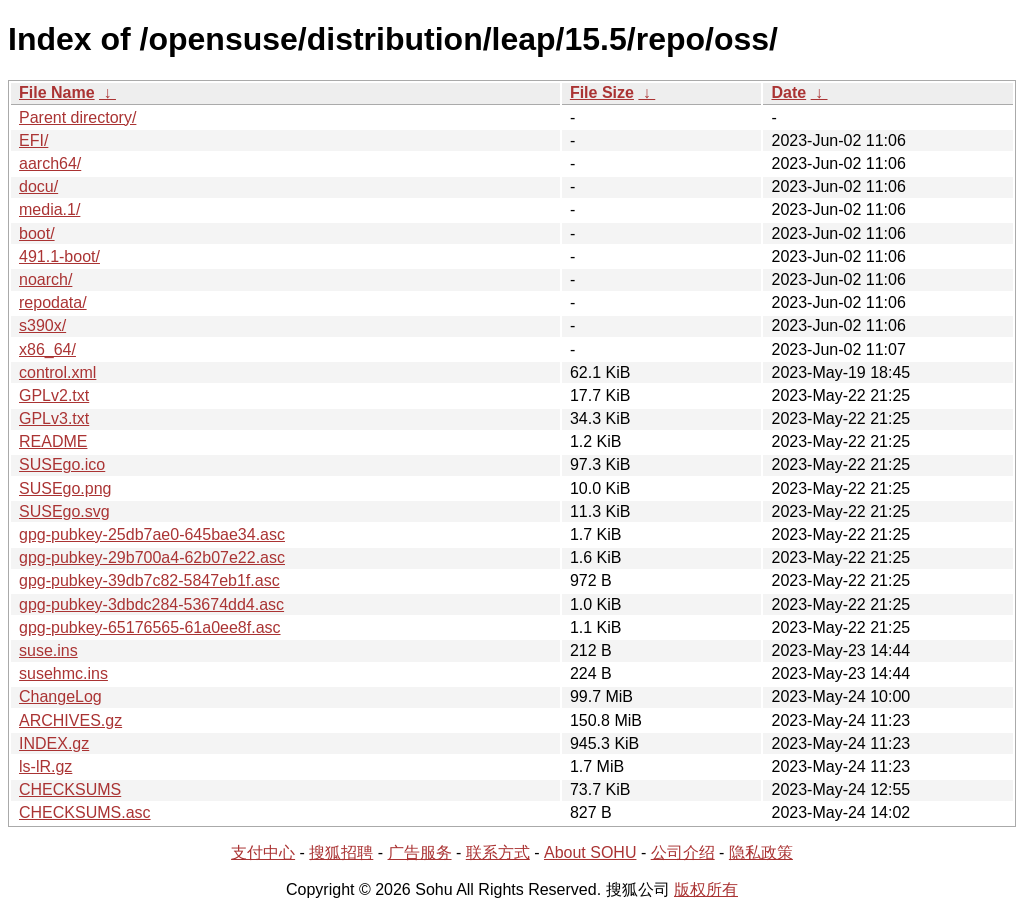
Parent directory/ (77, 117)
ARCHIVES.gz (70, 720)
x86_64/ (47, 349)
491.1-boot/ (59, 256)
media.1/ (49, 209)
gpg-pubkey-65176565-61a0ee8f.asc (150, 627)
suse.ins (48, 650)
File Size (602, 92)
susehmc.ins (63, 673)
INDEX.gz (54, 743)
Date (788, 92)
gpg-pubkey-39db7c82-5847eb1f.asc (149, 580)
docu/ (38, 186)
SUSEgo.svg (64, 511)
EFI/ (33, 140)
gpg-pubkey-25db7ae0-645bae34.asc (152, 534)
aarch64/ (50, 163)
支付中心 (263, 852)
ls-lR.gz (45, 766)
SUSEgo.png (65, 488)
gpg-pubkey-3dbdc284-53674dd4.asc (151, 604)
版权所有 (706, 889)
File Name (57, 92)
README (53, 441)
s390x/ (42, 325)
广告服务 (420, 852)
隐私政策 (761, 852)
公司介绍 (683, 852)
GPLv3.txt (54, 418)
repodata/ (53, 302)
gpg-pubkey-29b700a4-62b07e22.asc (152, 557)
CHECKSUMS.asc (85, 812)
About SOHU (590, 852)
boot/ (37, 233)
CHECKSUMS (70, 789)
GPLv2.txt (54, 395)
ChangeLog (60, 696)
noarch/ (45, 279)
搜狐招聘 (341, 852)
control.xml (57, 372)
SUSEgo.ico (62, 464)
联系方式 (498, 852)
